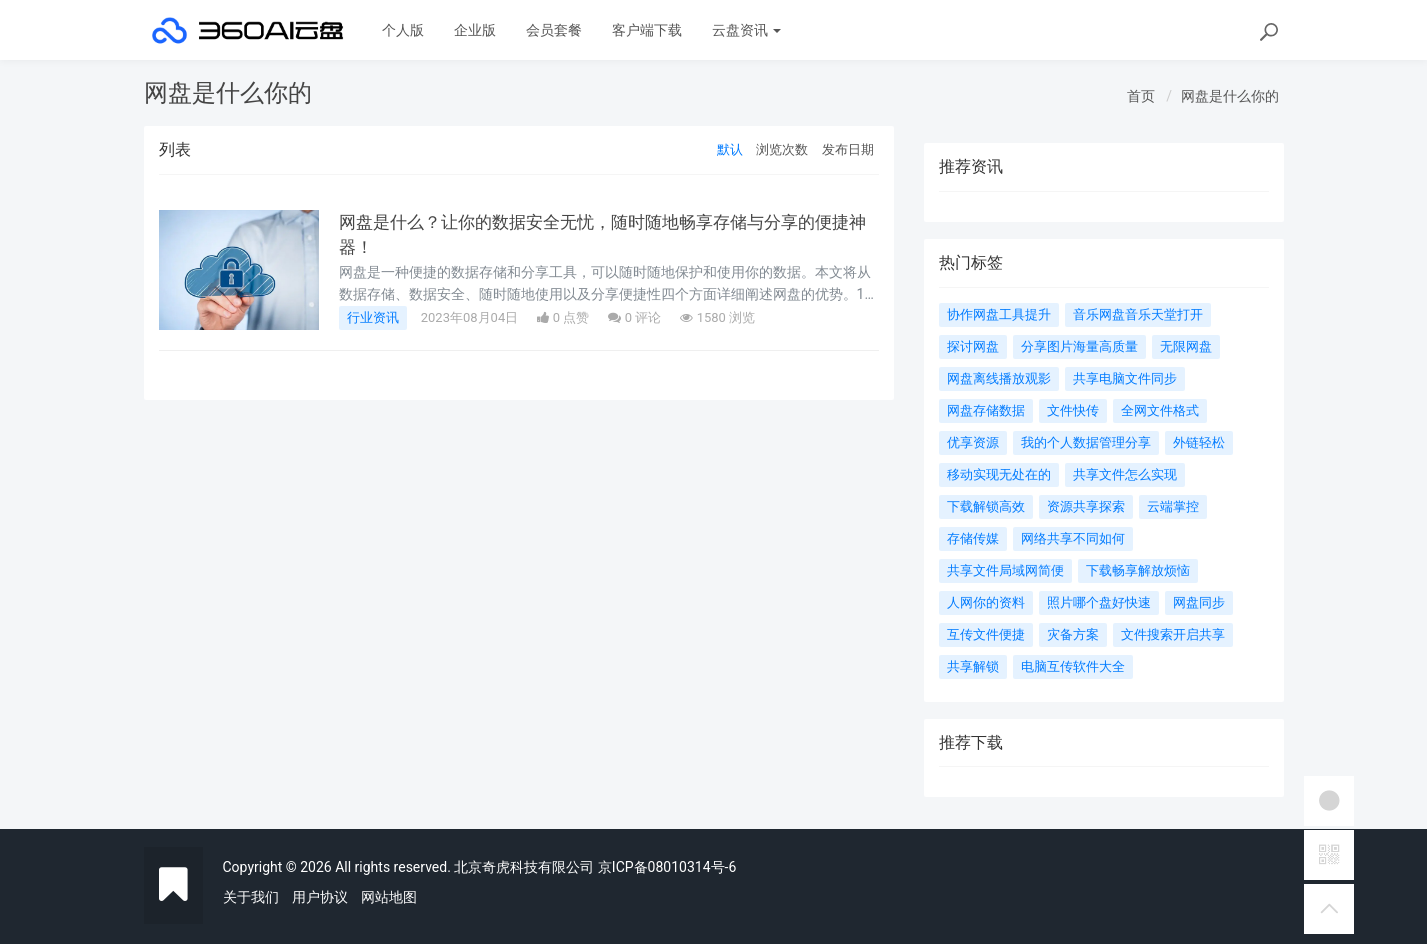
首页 (1141, 96)
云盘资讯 (746, 30)
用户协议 (320, 897)
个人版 (403, 30)
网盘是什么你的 (1230, 96)
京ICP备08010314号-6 (667, 867)
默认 (730, 149)
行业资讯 (373, 317)
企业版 (475, 30)
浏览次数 (782, 149)
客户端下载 (647, 30)
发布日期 (848, 149)
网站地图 (389, 897)
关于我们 (251, 897)
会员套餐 (554, 30)
